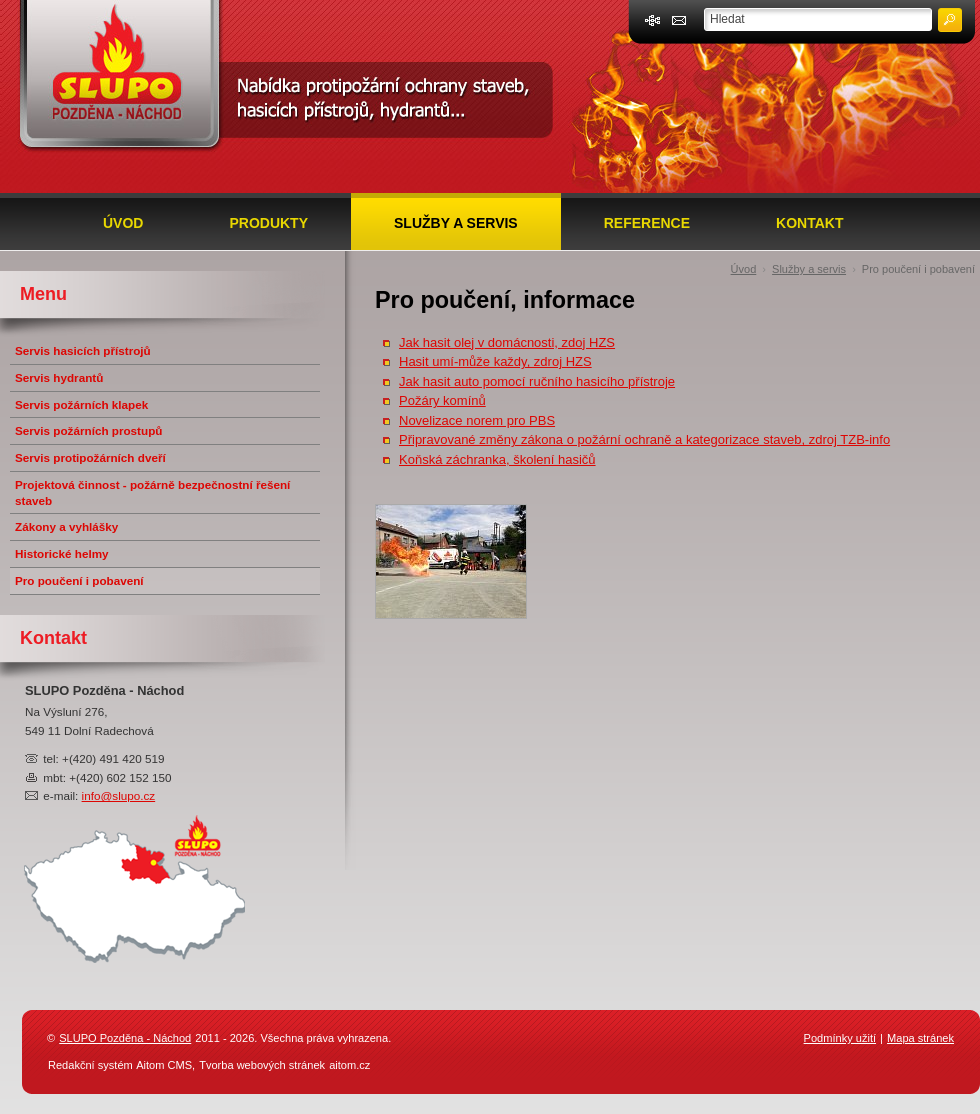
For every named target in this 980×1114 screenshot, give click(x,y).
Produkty (268, 223)
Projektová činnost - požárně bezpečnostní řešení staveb (152, 492)
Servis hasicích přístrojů (83, 350)
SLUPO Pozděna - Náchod (125, 1038)
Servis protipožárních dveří (90, 457)
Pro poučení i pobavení (918, 269)
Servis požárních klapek (81, 404)
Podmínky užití (840, 1038)
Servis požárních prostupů (88, 430)
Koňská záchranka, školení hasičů (497, 459)
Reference (647, 223)
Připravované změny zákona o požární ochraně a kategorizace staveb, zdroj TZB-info (644, 439)
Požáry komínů (442, 400)
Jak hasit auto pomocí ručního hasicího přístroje (537, 381)
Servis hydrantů (59, 377)
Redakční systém (90, 1065)
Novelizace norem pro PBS (477, 420)
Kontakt (809, 223)
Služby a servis (456, 223)
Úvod (123, 223)
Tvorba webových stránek (262, 1065)
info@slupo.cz (119, 795)
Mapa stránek (920, 1038)
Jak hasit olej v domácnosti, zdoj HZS (507, 342)
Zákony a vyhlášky (66, 526)
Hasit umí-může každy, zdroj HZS (495, 361)
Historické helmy (62, 553)
